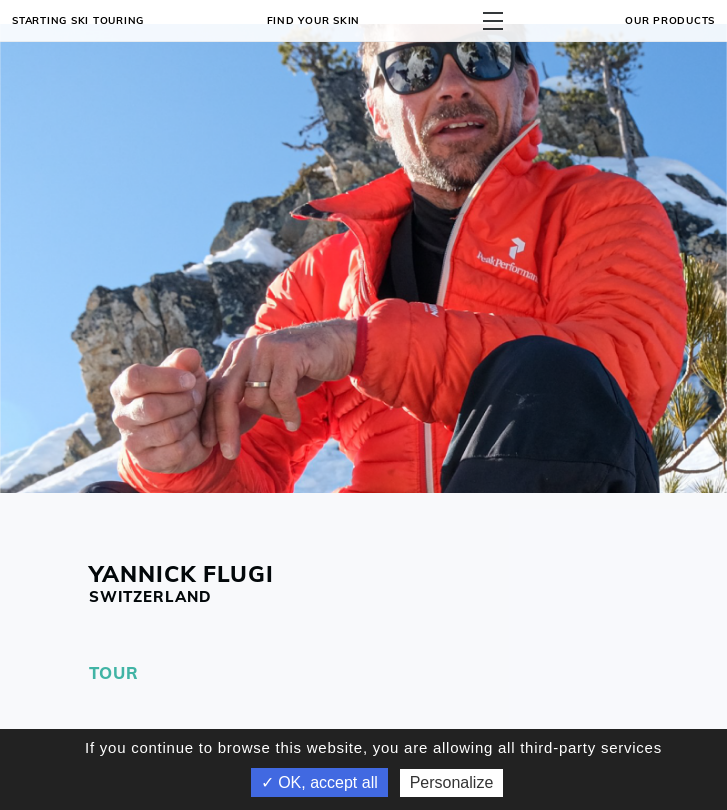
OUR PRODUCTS (670, 20)
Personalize (452, 782)
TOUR (113, 672)
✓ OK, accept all (319, 782)
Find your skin (314, 20)
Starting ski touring (78, 20)
